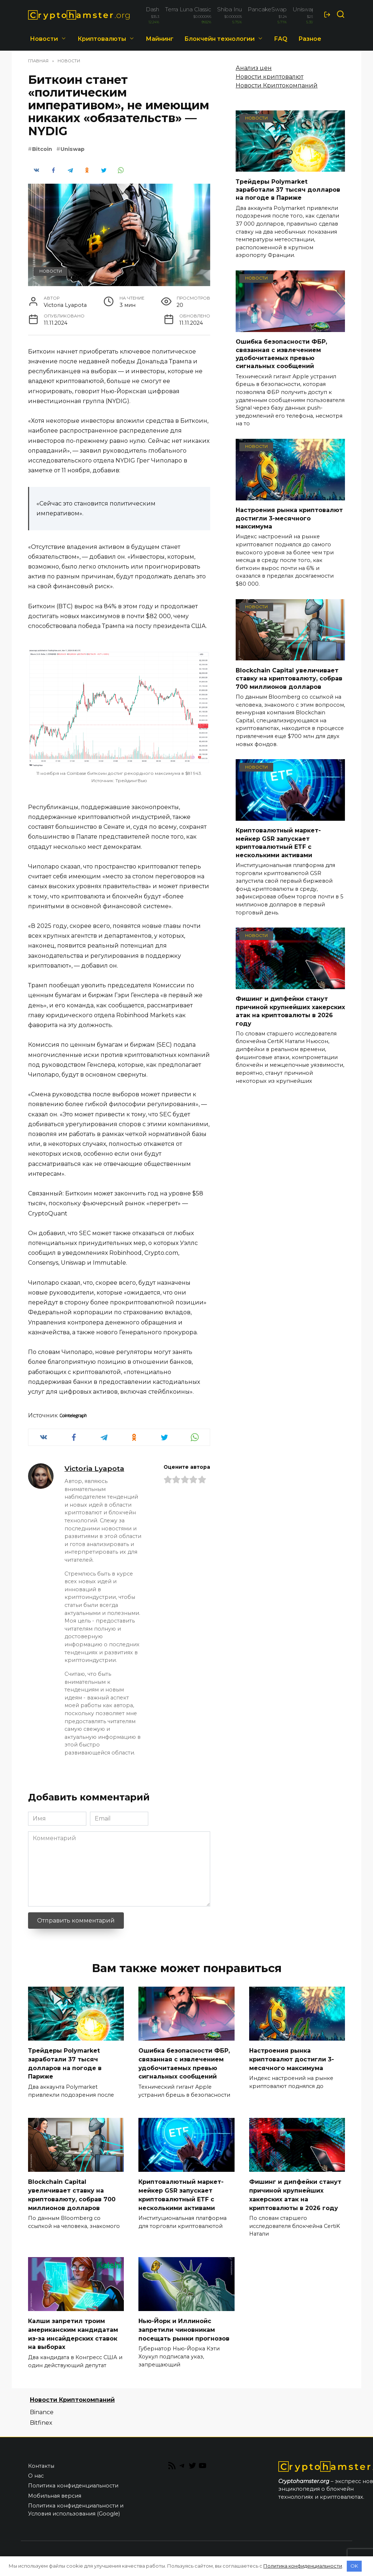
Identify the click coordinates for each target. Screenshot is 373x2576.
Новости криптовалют (269, 76)
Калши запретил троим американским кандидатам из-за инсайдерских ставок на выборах (73, 2329)
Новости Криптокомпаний (277, 85)
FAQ (280, 38)
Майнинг (159, 38)
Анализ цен (254, 68)
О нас (36, 2470)
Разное (309, 38)
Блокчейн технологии (219, 38)
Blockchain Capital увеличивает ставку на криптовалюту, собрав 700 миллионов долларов (289, 678)
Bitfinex (41, 2416)
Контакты (41, 2459)
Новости (44, 38)
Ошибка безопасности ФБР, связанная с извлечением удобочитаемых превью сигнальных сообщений (281, 354)
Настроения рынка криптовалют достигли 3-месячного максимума (289, 518)
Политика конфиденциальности (73, 2480)
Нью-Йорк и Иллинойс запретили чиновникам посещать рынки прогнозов (183, 2325)
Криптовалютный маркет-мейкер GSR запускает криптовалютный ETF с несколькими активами (278, 842)
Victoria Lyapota (94, 1468)
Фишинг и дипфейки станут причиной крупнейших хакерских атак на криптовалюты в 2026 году (290, 1011)
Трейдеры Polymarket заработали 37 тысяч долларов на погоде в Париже (288, 189)
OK (354, 2566)
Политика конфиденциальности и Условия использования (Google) (75, 2504)
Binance (42, 2406)
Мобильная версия (54, 2489)
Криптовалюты (102, 38)
